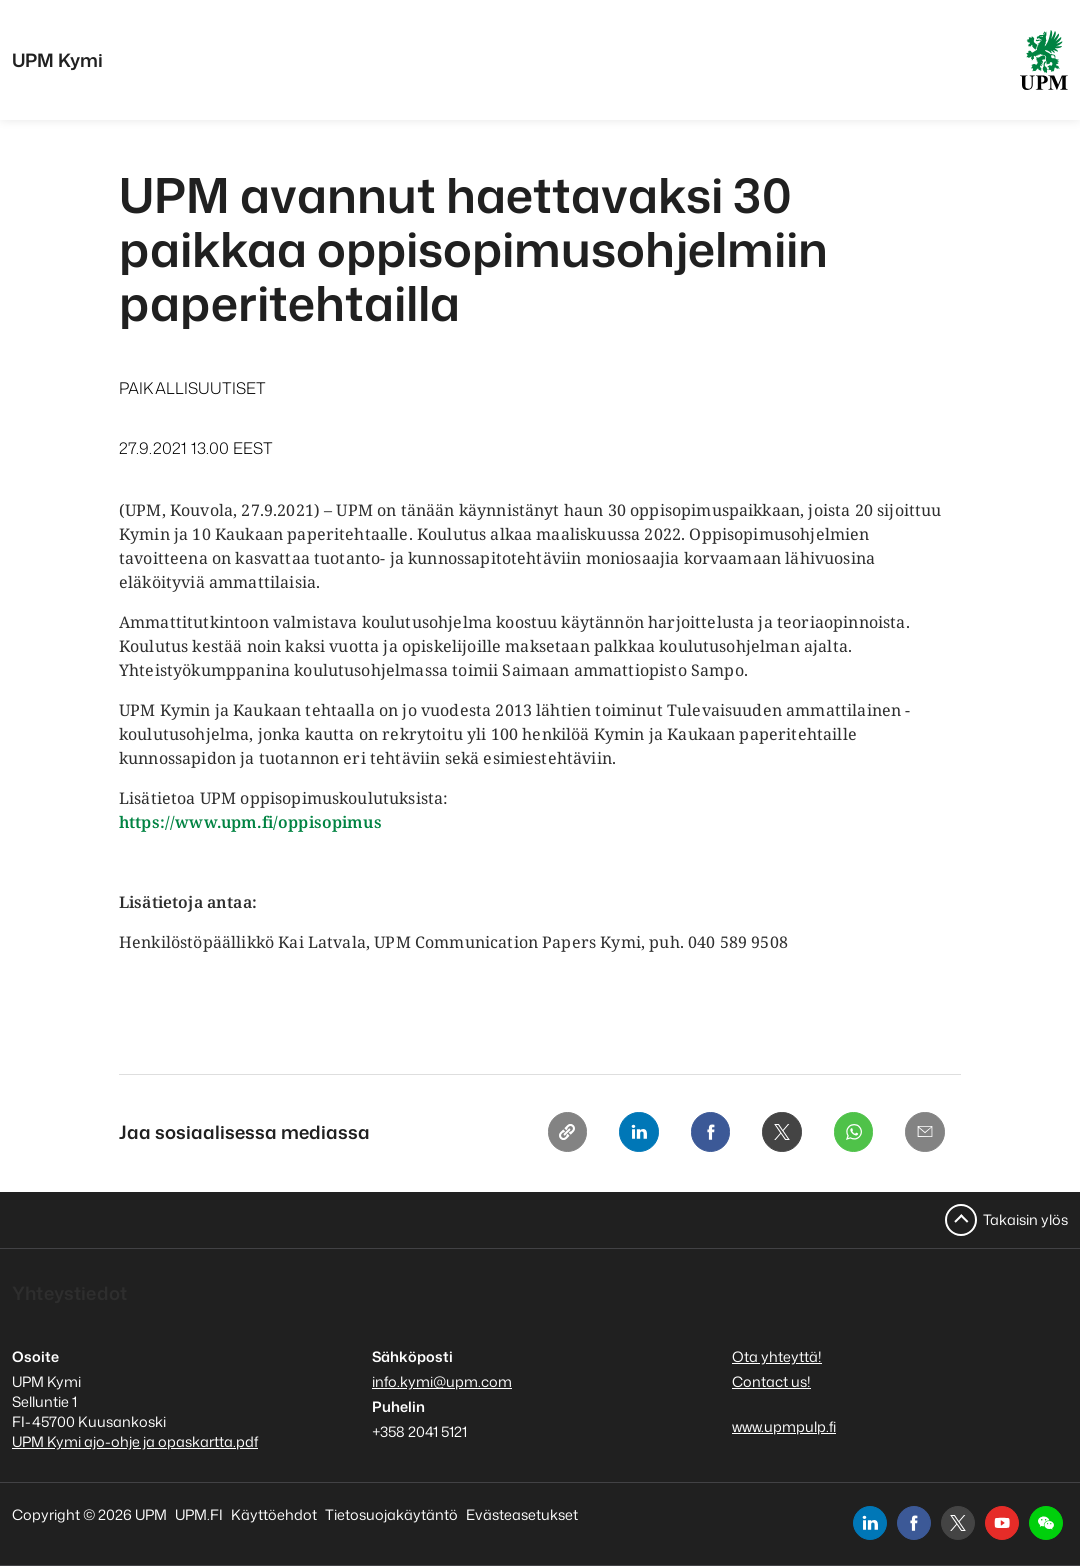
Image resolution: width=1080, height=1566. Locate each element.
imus (362, 822)
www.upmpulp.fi (784, 1426)
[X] (771, 1134)
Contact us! (771, 1381)
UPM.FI (199, 1514)
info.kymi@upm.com (442, 1381)
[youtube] (1002, 1523)
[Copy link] (543, 1134)
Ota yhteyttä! (777, 1356)
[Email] (923, 1134)
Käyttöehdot (274, 1514)
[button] (1046, 1523)
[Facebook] (695, 1134)
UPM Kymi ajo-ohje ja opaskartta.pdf (135, 1441)
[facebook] (914, 1523)
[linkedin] (870, 1523)
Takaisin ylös (1025, 1219)
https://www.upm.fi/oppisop (230, 822)
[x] (958, 1523)
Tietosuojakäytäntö (391, 1514)
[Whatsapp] (847, 1134)
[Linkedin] (619, 1134)
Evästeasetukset (522, 1514)
